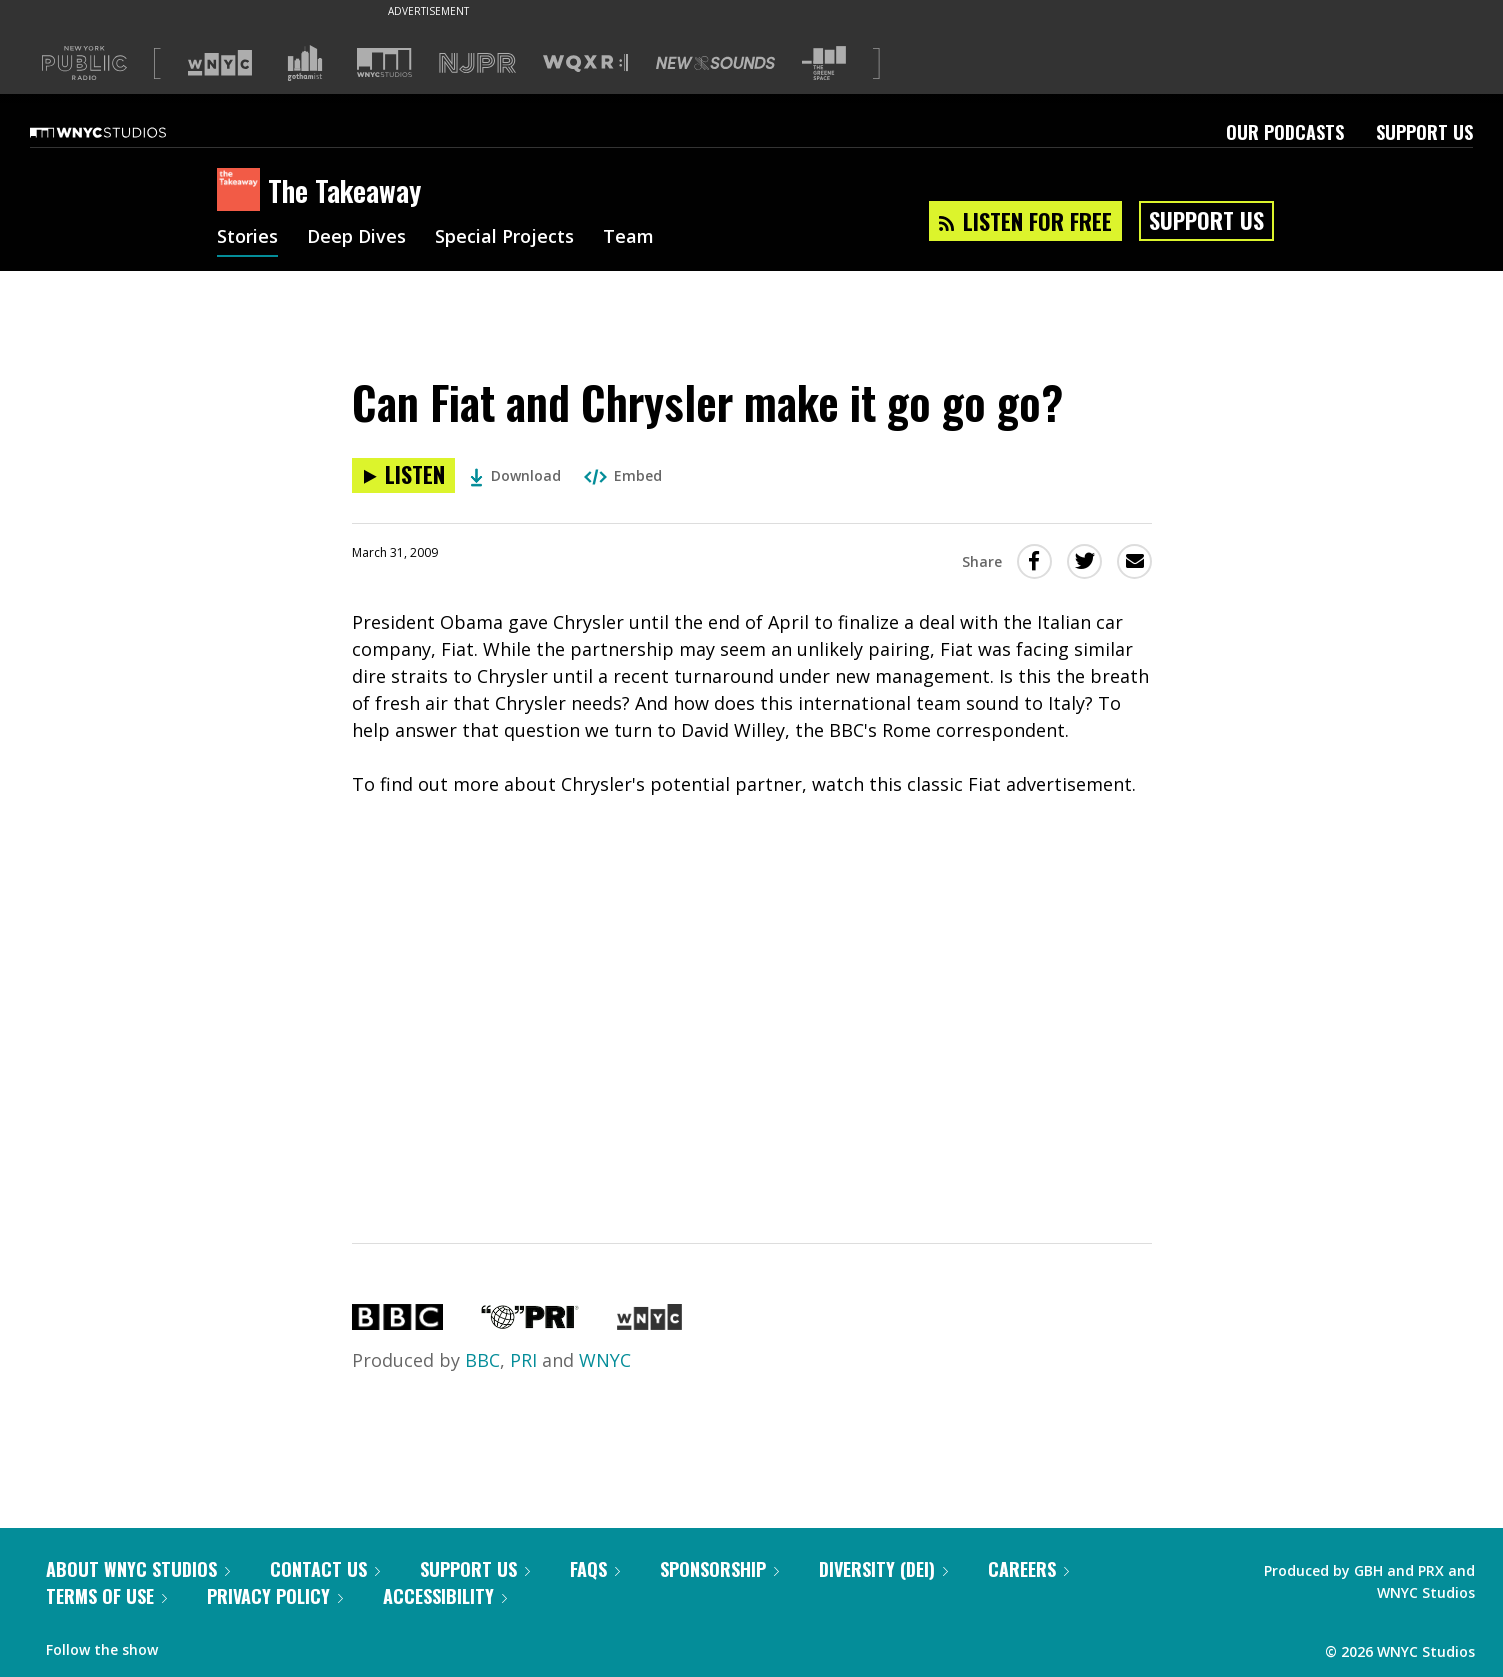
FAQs (595, 1569)
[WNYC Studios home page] (123, 132)
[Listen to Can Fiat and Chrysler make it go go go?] (403, 475)
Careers (1028, 1569)
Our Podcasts (1285, 132)
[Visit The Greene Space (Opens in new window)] (824, 63)
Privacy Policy (275, 1596)
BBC (482, 1360)
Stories (247, 238)
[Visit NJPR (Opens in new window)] (477, 63)
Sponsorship (719, 1569)
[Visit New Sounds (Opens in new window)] (715, 63)
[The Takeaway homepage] (242, 191)
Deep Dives (356, 238)
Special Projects (504, 238)
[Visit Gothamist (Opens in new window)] (305, 63)
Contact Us (325, 1569)
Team (628, 238)
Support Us (1424, 132)
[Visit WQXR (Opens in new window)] (585, 63)
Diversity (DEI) (883, 1569)
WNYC (605, 1360)
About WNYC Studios (138, 1569)
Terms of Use (106, 1596)
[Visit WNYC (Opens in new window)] (220, 63)
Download (515, 475)
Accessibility (445, 1596)
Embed (623, 475)
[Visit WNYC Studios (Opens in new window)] (384, 62)
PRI (523, 1360)
